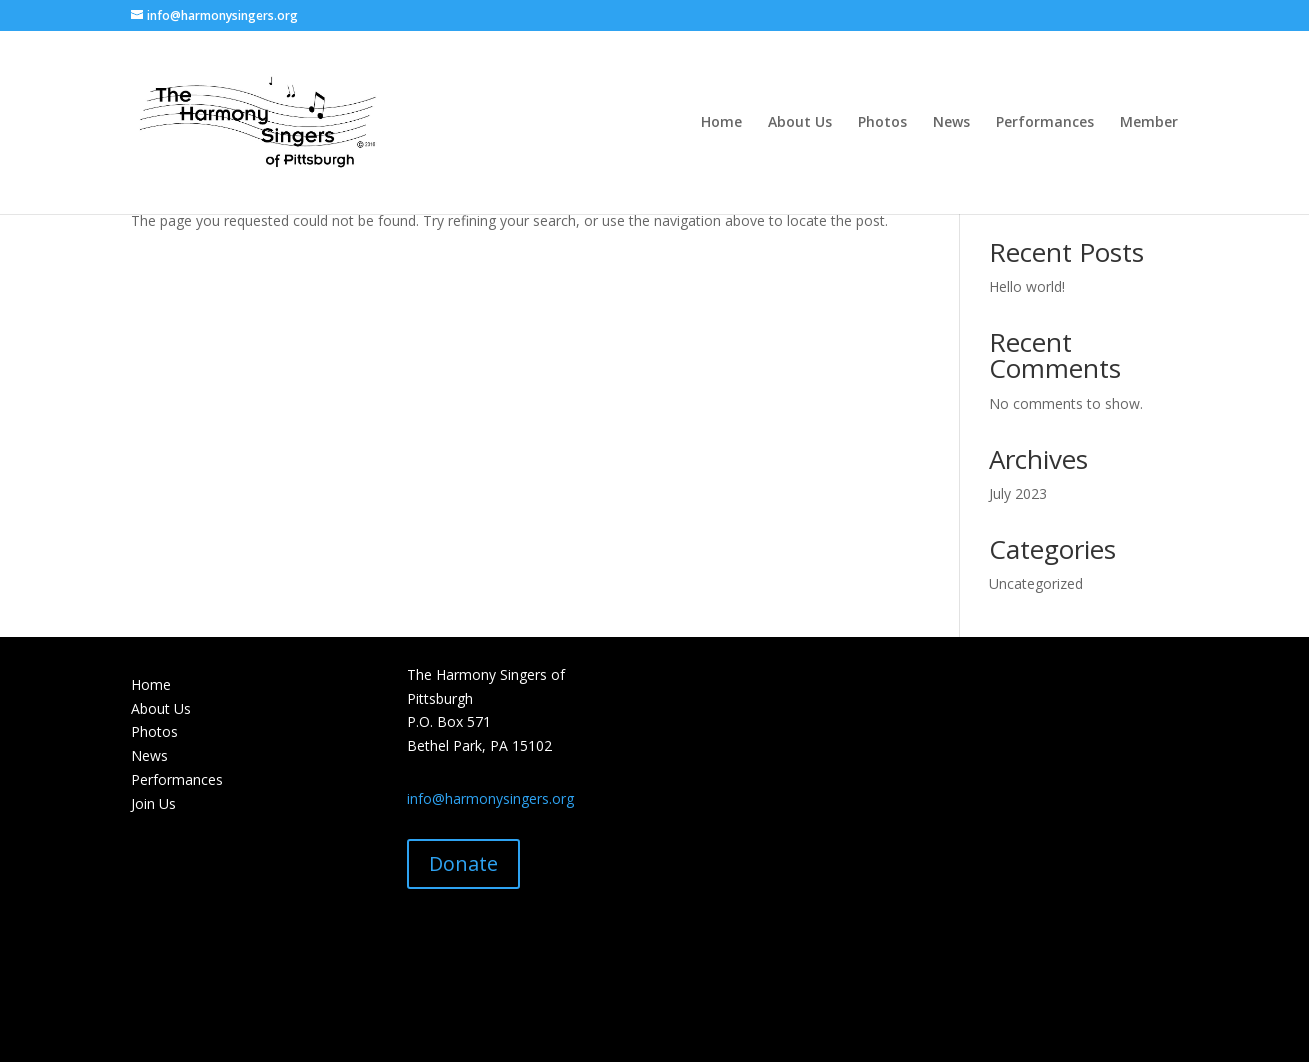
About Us (800, 123)
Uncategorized (1036, 583)
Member (1149, 123)
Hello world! (1027, 286)
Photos (882, 123)
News (951, 123)
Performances (1045, 123)
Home (721, 123)
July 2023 (1018, 493)
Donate (463, 863)
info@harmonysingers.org (490, 798)
